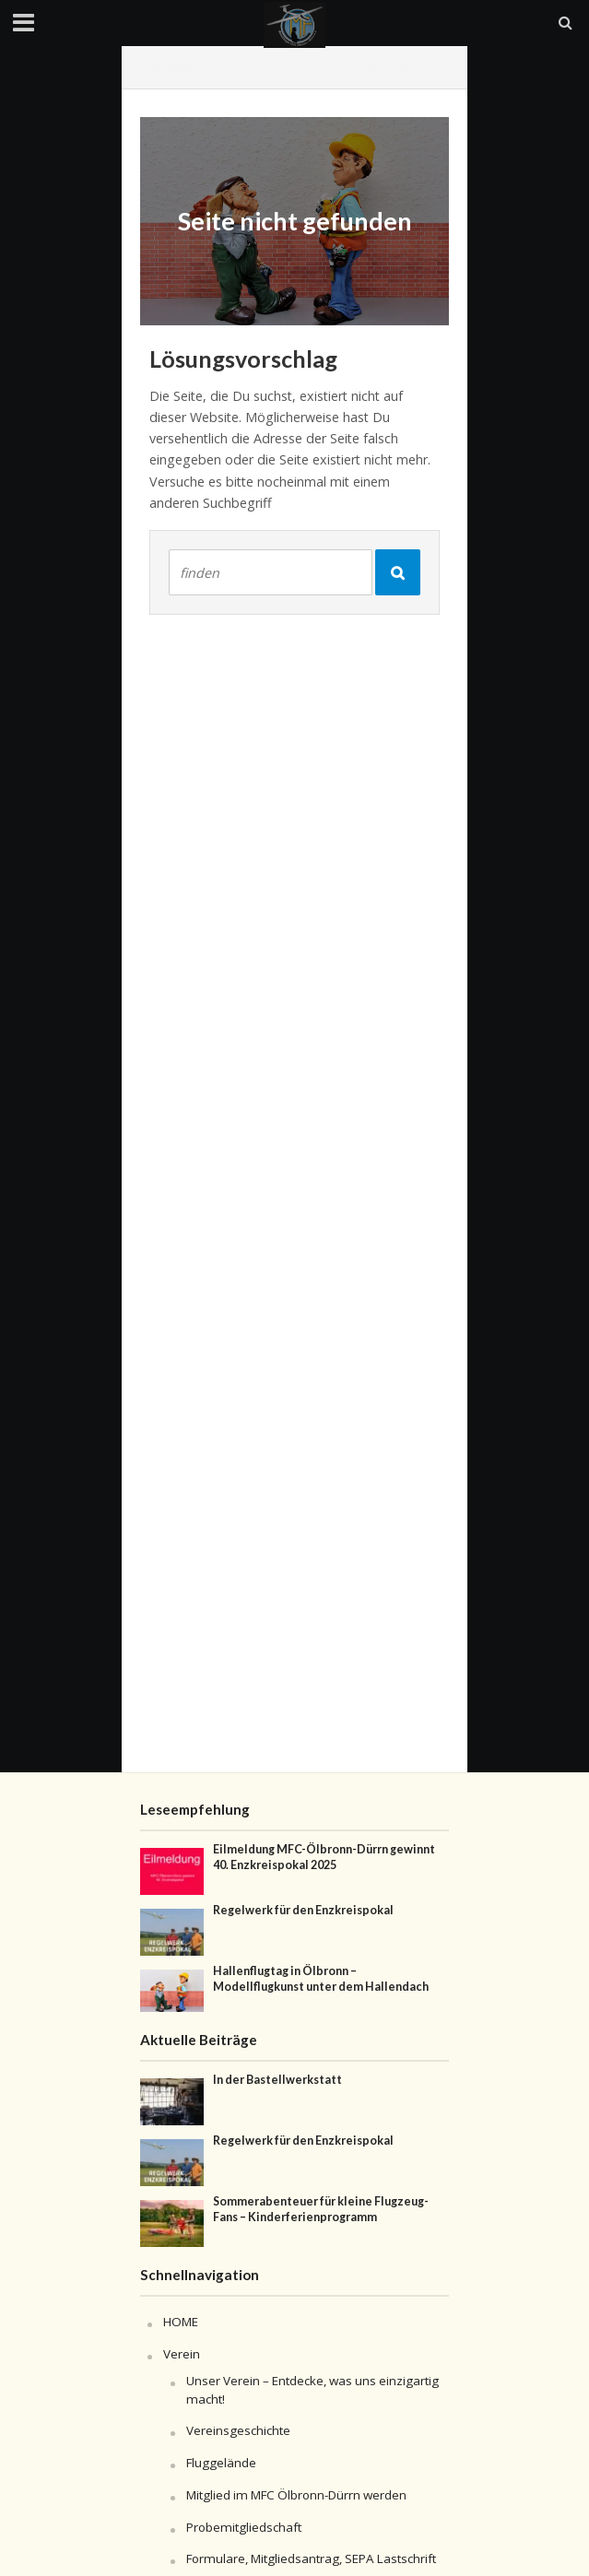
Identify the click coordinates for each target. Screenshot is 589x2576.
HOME (180, 2321)
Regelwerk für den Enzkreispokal (303, 1910)
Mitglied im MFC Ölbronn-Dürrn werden (296, 2495)
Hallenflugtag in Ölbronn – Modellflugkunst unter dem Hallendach (321, 1979)
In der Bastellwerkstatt (277, 2080)
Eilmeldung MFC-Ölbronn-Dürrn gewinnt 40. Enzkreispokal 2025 (324, 1857)
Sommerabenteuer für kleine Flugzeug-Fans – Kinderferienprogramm (321, 2209)
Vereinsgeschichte (238, 2430)
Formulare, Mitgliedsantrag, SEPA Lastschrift (311, 2558)
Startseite (166, 67)
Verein (181, 2354)
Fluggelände (221, 2462)
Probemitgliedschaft (243, 2527)
